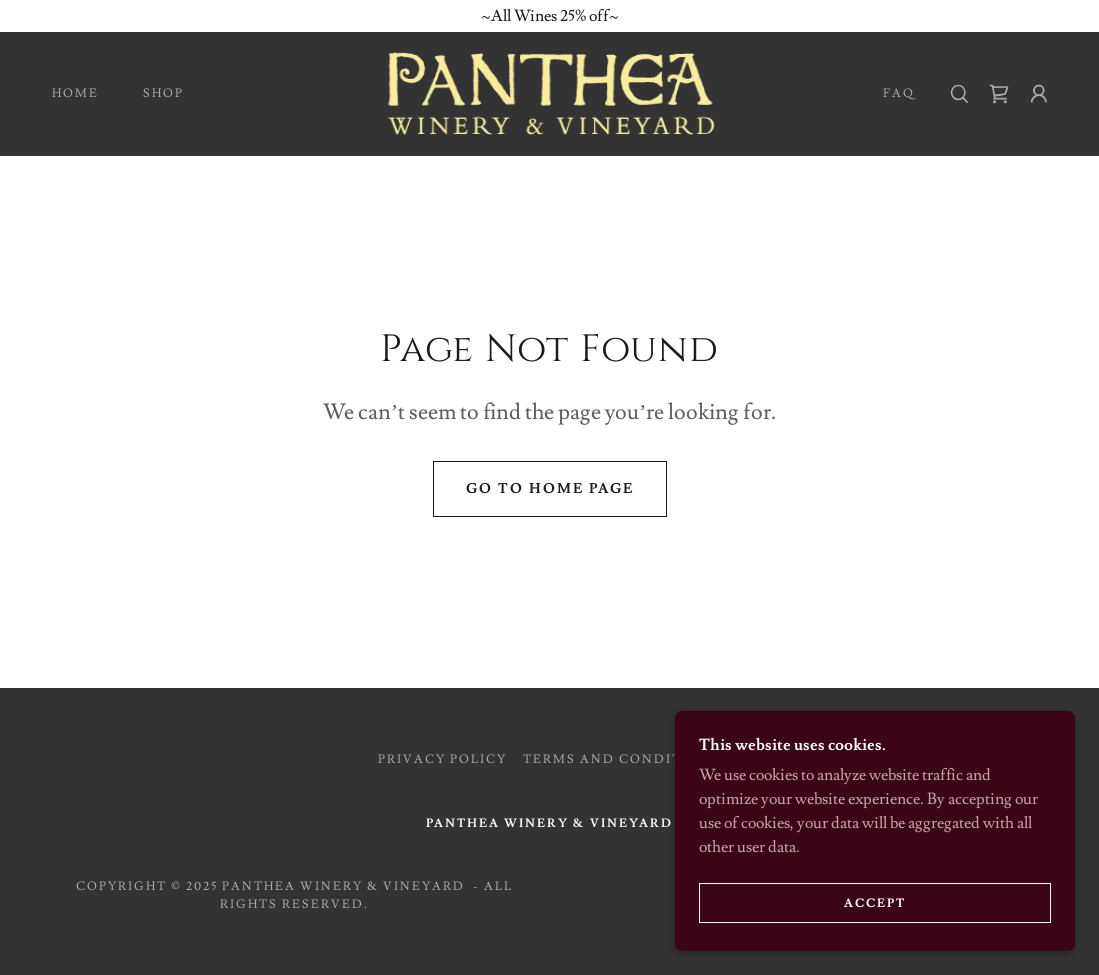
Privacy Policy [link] (442, 759)
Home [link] (75, 93)
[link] (550, 90)
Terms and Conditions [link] (622, 759)
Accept (875, 903)
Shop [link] (163, 93)
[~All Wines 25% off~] (549, 16)
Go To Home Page (550, 489)
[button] (1039, 94)
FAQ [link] (899, 93)
